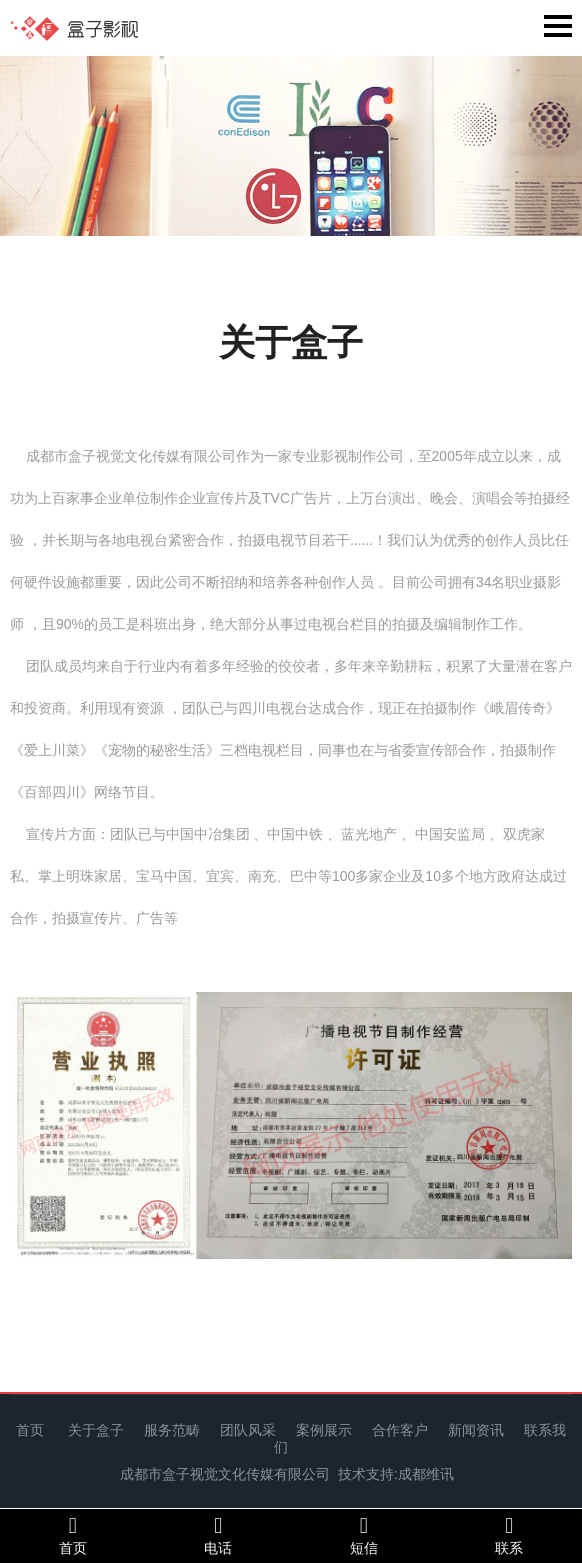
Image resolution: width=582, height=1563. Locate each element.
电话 (219, 1535)
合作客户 (400, 1430)
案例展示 (324, 1430)
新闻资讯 (476, 1430)
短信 (364, 1535)
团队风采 (248, 1430)
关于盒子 (96, 1430)
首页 (30, 1430)
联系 (510, 1535)
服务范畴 (172, 1430)
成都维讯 (426, 1474)
